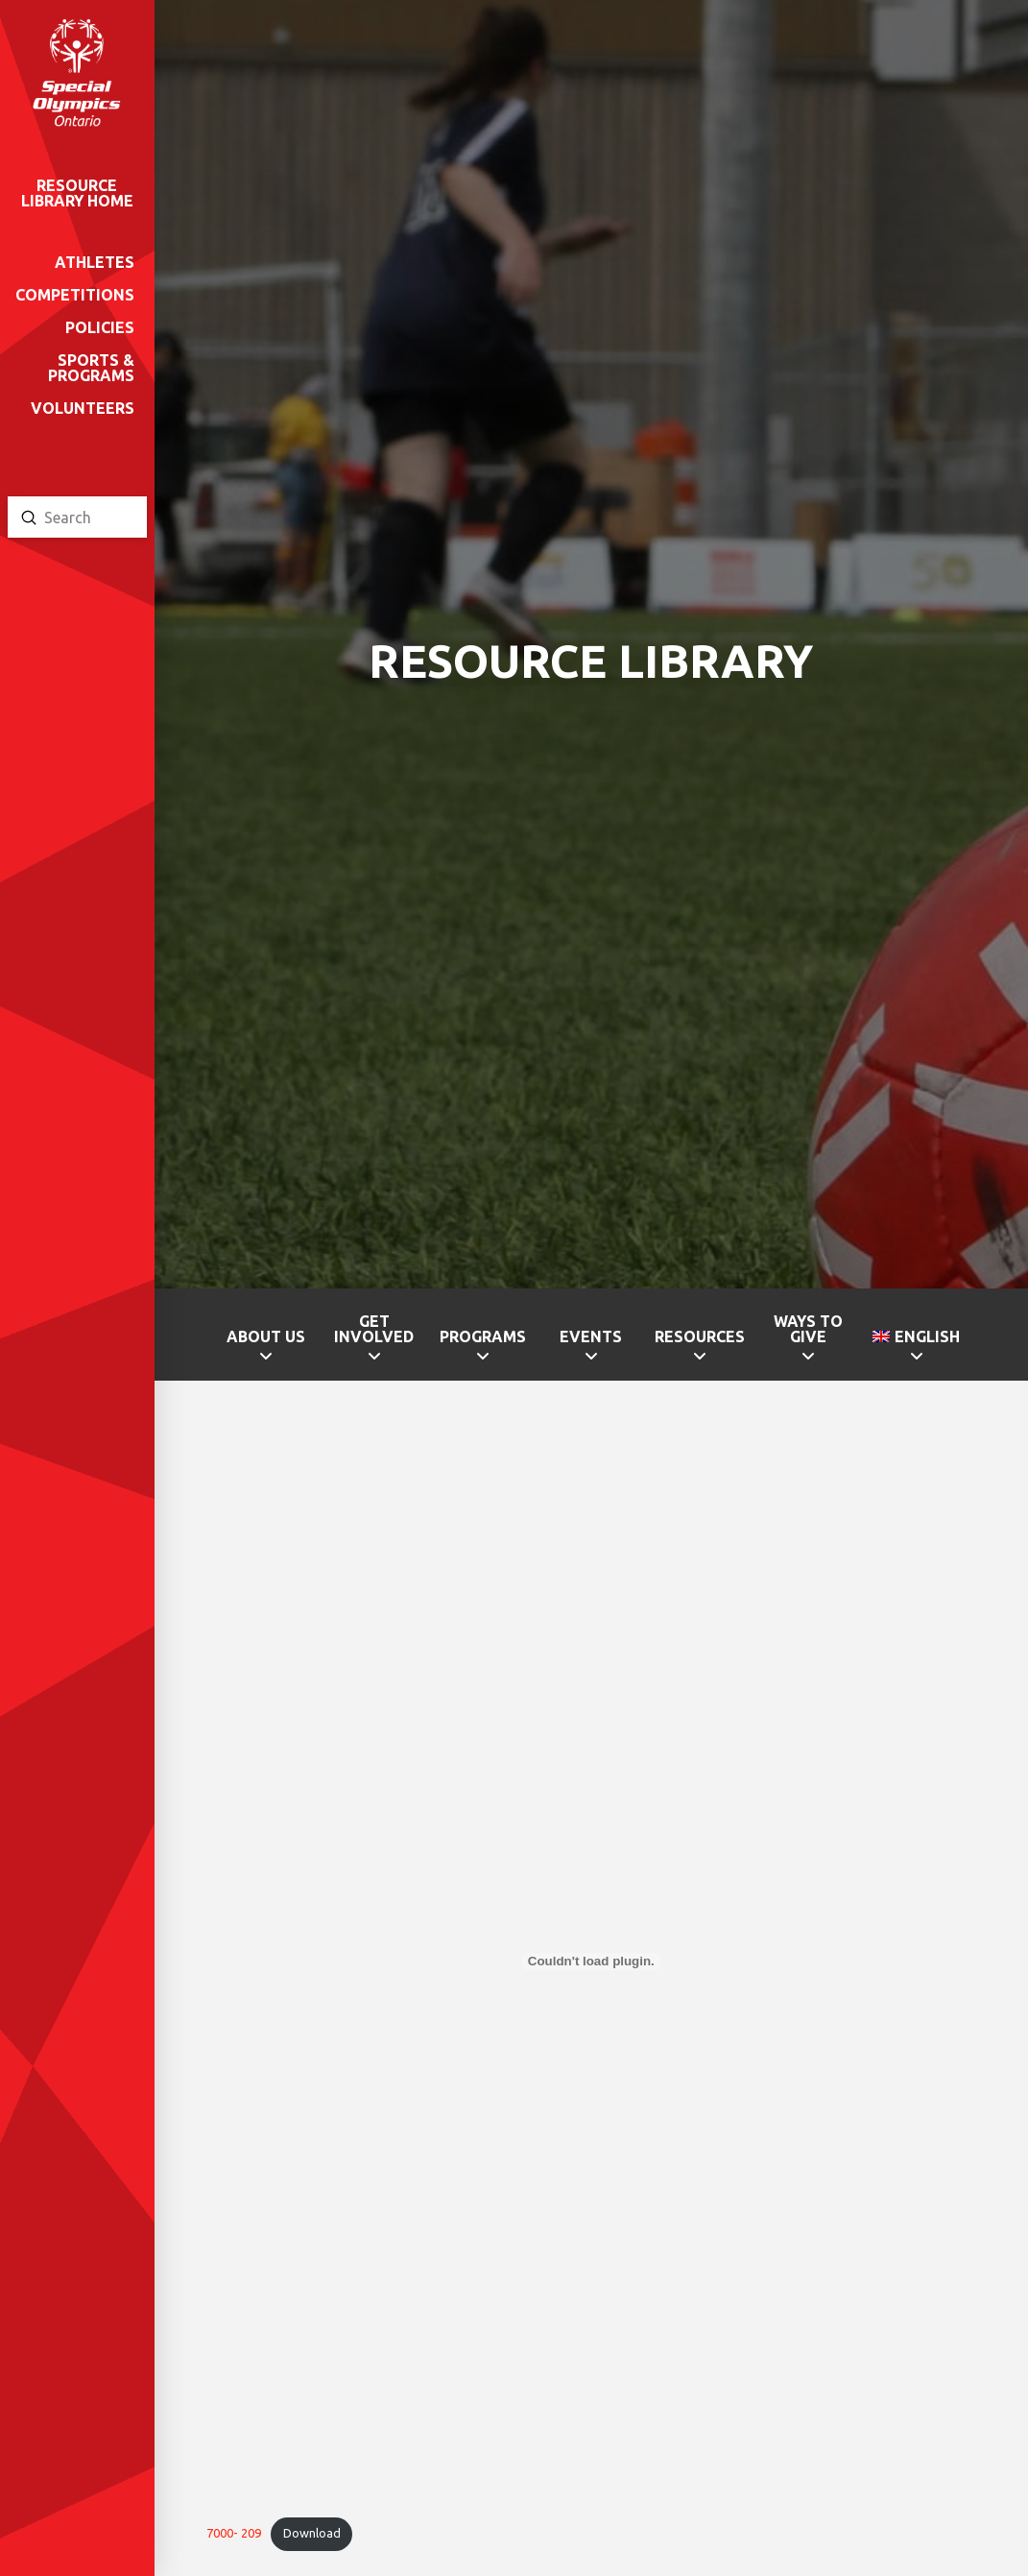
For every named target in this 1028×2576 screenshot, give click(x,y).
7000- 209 (233, 2533)
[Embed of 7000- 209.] (590, 1961)
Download (312, 2533)
